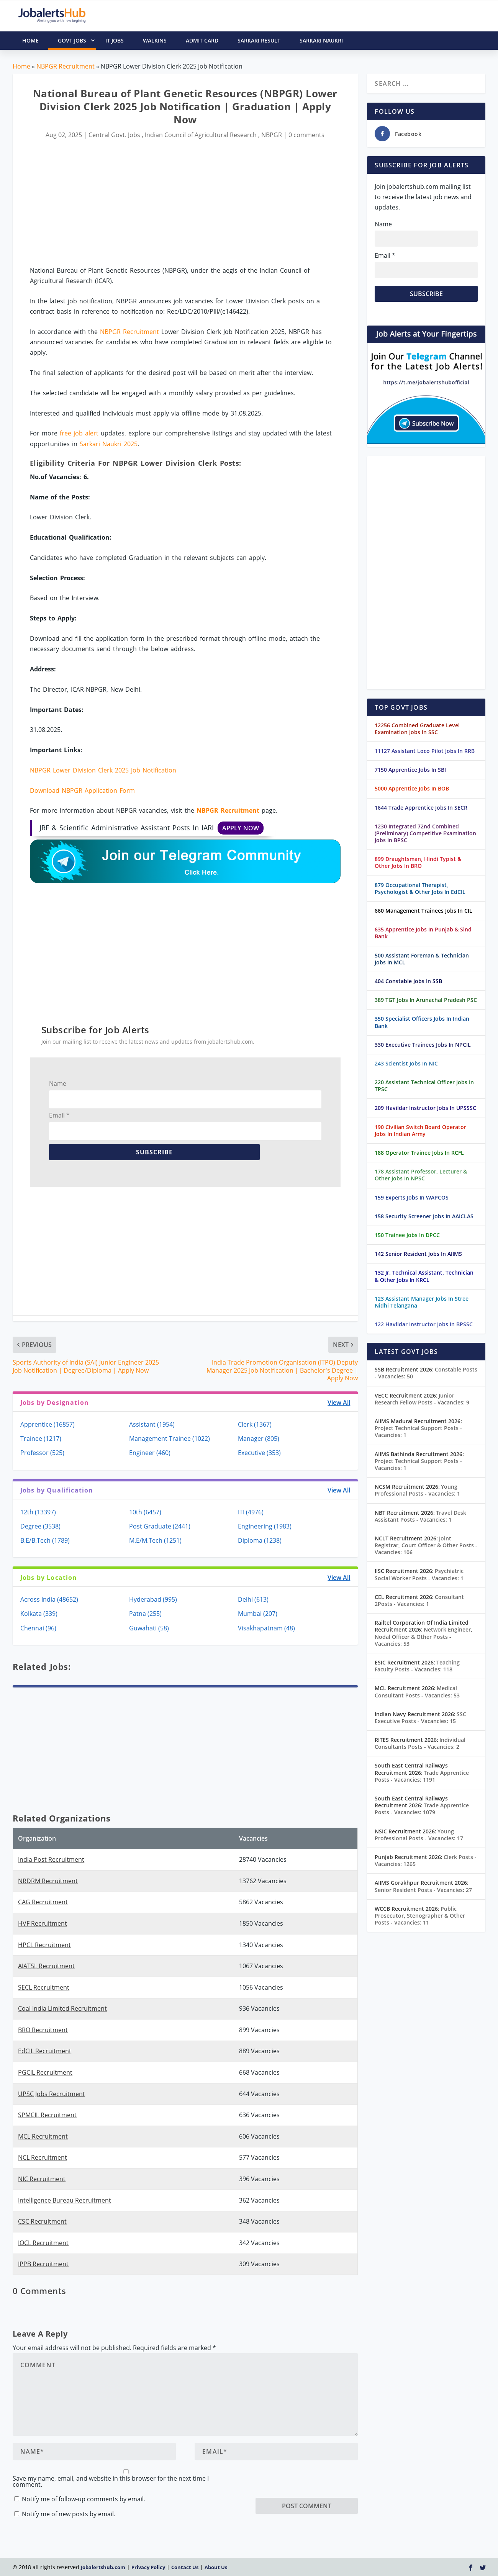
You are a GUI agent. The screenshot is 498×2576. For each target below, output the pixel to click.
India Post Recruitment (51, 1859)
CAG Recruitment (43, 1902)
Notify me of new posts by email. (68, 2514)
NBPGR (271, 135)
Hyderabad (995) (153, 1599)
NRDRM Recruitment (48, 1881)
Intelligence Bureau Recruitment (64, 2200)
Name (57, 1083)
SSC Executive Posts (420, 1717)
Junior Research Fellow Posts (422, 1399)
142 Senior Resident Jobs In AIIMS (418, 1253)
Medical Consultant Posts (417, 1691)
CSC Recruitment (42, 2221)
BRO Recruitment (43, 2030)
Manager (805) (258, 1438)
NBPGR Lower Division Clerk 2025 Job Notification (103, 770)
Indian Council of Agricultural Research (201, 135)
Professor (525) (42, 1452)
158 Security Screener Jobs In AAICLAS (424, 1216)
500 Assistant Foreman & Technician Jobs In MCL (422, 959)
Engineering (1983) (265, 1526)
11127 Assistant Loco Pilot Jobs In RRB (425, 750)
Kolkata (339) (38, 1613)
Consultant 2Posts (419, 1600)
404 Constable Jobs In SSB (408, 981)
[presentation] (314, 2483)
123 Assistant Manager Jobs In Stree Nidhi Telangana (422, 1302)
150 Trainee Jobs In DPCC (407, 1235)
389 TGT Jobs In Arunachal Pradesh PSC (426, 999)
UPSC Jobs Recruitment (51, 2094)
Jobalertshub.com (103, 2567)
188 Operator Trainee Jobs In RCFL (419, 1152)
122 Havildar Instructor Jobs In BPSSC (424, 1324)
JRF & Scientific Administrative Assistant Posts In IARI (151, 828)
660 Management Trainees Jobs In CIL (423, 910)
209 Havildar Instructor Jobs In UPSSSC (425, 1107)
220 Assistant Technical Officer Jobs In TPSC (424, 1086)
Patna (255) (145, 1613)
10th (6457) (145, 1512)
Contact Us (184, 2567)
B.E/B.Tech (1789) (45, 1540)
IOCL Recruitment (43, 2243)
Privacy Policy (148, 2567)
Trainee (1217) (40, 1438)
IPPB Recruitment (43, 2264)
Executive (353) (259, 1452)
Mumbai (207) (257, 1613)
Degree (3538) (40, 1526)
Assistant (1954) (152, 1424)
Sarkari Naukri (321, 40)
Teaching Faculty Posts (417, 1666)
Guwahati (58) (149, 1628)
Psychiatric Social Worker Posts (419, 1574)
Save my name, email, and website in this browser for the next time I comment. (111, 2481)
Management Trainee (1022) (169, 1438)
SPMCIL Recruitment (47, 2115)
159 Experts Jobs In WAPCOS (412, 1197)
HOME (30, 40)
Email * (59, 1115)
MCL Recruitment (43, 2136)
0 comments (306, 135)
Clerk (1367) (255, 1424)
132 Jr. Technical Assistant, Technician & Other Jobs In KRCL (424, 1276)
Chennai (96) (38, 1628)
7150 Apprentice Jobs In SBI (410, 769)
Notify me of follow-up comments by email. (83, 2499)
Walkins (155, 40)
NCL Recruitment (42, 2157)
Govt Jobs (77, 40)
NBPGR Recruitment (65, 66)
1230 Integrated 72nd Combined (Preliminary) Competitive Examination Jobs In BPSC (425, 833)
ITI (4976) (251, 1512)
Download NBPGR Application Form (82, 790)
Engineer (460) (149, 1452)
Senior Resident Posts (423, 1890)
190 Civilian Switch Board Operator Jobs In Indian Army (420, 1130)
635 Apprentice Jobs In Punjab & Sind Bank (423, 933)
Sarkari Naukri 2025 (109, 444)
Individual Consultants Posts (420, 1743)
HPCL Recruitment (44, 1945)
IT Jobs (114, 40)
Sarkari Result (259, 40)
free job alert (79, 433)
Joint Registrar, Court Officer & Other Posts (426, 1545)
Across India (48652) (49, 1599)
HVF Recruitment (42, 1923)
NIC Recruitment (42, 2179)
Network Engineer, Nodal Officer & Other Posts (423, 1636)
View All (339, 1402)
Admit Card (202, 40)
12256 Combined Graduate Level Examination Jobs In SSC (417, 729)
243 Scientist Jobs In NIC (406, 1063)
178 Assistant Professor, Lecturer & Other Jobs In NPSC (421, 1175)
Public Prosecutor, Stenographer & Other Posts (420, 1915)
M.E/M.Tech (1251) (155, 1540)
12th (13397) (38, 1512)
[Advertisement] (185, 203)
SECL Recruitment (43, 1987)
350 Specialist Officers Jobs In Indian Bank (422, 1022)
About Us (216, 2567)
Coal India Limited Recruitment (62, 2008)
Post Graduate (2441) (159, 1526)
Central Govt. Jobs (114, 135)
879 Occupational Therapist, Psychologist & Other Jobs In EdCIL (420, 888)
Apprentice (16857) (47, 1424)
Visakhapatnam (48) (266, 1628)
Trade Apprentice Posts (422, 1776)
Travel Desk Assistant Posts (420, 1516)
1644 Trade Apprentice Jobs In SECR (421, 807)
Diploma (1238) (260, 1540)
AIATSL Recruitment (46, 1966)
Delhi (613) (253, 1599)
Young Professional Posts (417, 1490)
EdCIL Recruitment (44, 2051)
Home (21, 66)
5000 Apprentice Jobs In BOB (412, 788)
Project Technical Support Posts (418, 1431)
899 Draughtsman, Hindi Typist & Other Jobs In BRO (418, 862)
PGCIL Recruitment (45, 2072)
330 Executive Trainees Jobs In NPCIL (423, 1044)
